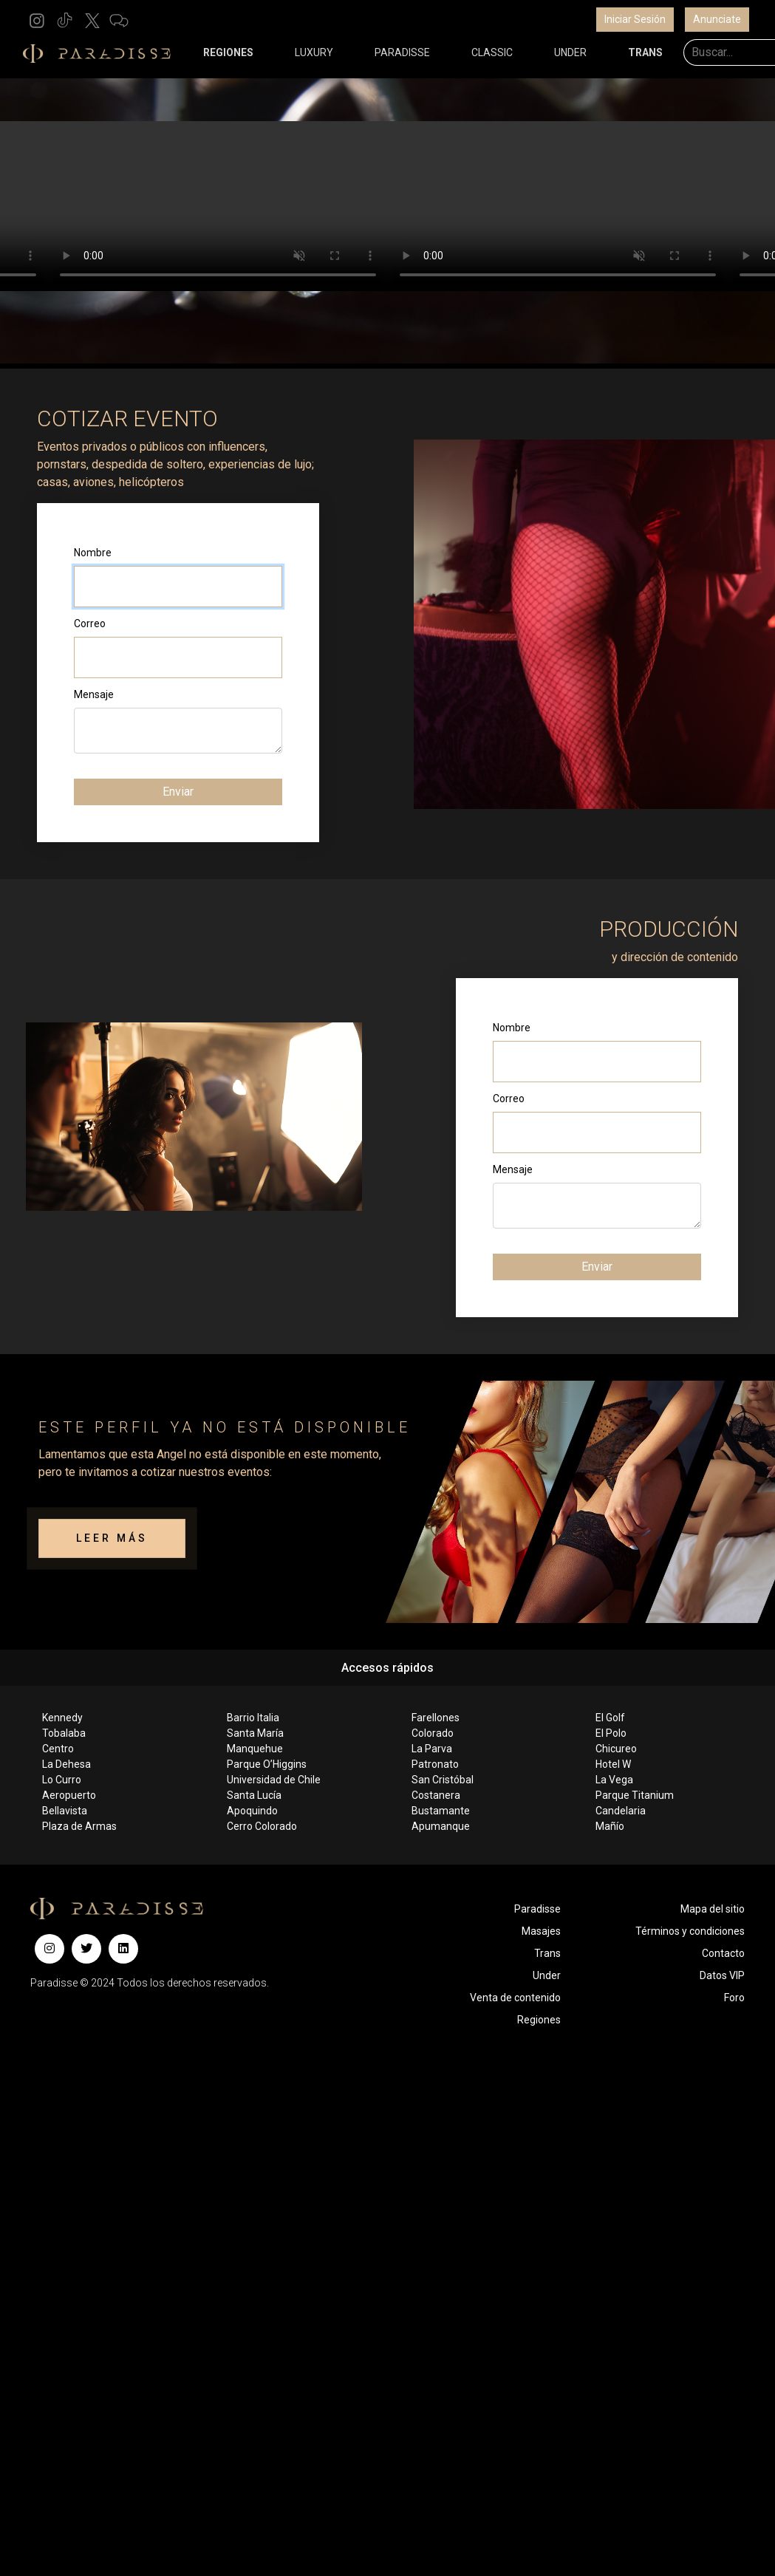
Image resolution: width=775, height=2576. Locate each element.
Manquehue (255, 1749)
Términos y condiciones (690, 1931)
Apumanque (441, 1826)
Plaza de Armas (79, 1826)
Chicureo (616, 1749)
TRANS (645, 52)
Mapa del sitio (712, 1909)
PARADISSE (402, 52)
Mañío (609, 1826)
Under (547, 1975)
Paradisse (537, 1909)
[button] (37, 20)
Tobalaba (64, 1733)
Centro (58, 1749)
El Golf (610, 1717)
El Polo (611, 1733)
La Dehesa (66, 1764)
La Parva (432, 1749)
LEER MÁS (112, 1538)
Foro (734, 1997)
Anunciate (717, 19)
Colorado (433, 1733)
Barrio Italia (253, 1717)
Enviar (178, 792)
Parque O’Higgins (267, 1764)
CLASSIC (492, 52)
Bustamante (441, 1811)
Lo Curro (61, 1780)
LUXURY (314, 52)
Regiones (539, 2020)
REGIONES (228, 52)
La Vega (614, 1780)
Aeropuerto (69, 1795)
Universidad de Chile (274, 1780)
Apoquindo (252, 1811)
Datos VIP (722, 1975)
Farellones (436, 1717)
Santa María (255, 1733)
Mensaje (94, 694)
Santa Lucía (254, 1795)
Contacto (723, 1953)
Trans (547, 1953)
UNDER (570, 52)
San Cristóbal (443, 1780)
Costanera (436, 1795)
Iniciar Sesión (635, 19)
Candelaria (620, 1811)
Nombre (93, 552)
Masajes (541, 1931)
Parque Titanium (634, 1795)
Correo (90, 623)
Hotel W (613, 1764)
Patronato (435, 1764)
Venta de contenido (515, 1997)
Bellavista (64, 1811)
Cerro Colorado (262, 1826)
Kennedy (62, 1717)
